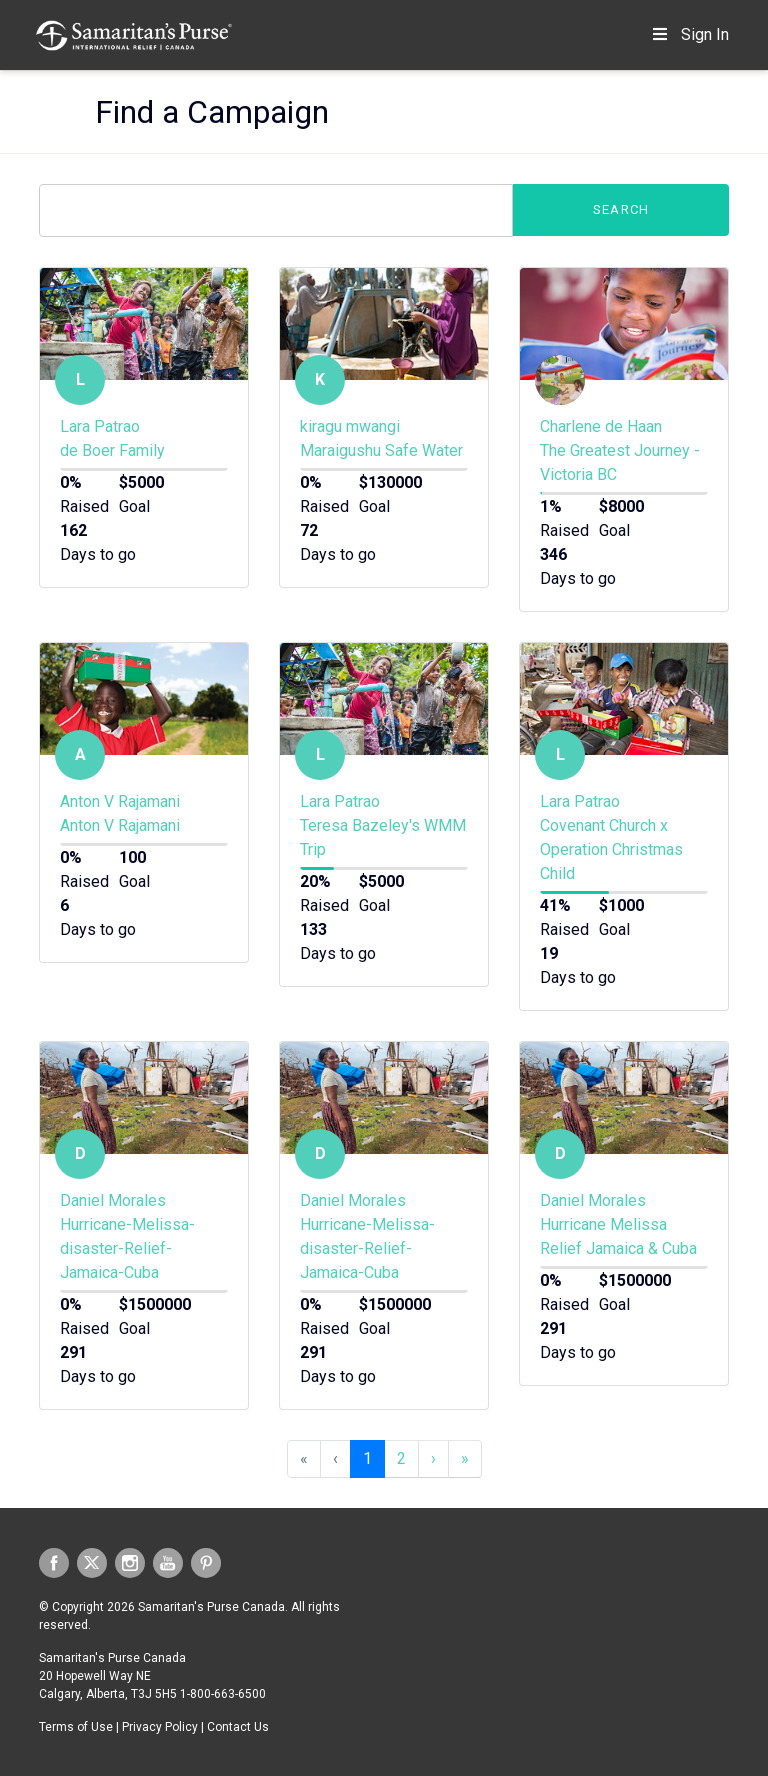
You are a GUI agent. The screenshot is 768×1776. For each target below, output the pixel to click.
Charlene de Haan (601, 426)
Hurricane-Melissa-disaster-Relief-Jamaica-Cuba (127, 1248)
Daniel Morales (113, 1200)
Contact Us (238, 1727)
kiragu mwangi (350, 426)
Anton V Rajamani (120, 801)
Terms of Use (76, 1727)
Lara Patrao (100, 426)
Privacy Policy (160, 1727)
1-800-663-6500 (223, 1694)
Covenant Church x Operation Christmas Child (611, 849)
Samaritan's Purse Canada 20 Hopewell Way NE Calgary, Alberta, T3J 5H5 (112, 1676)
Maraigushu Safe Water (381, 450)
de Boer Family (112, 450)
